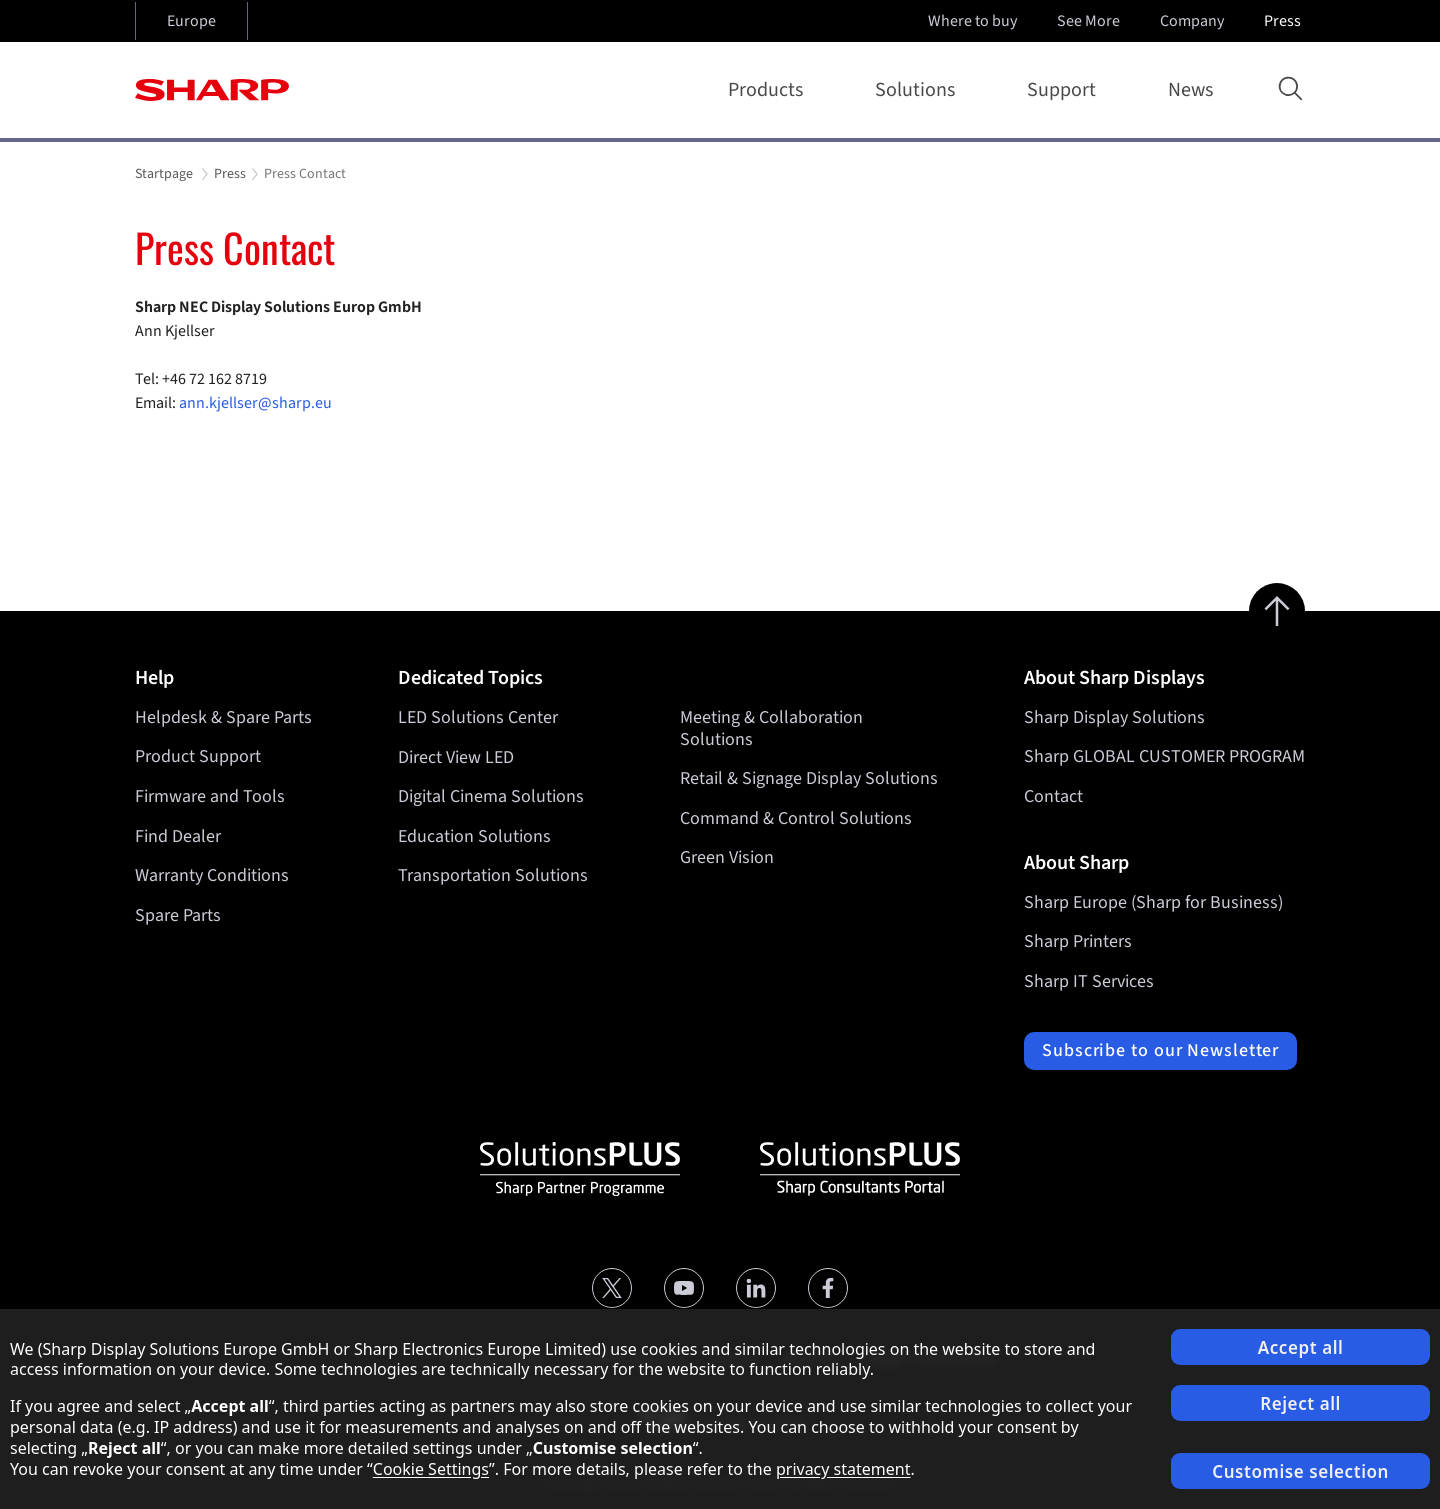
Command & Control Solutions (796, 818)
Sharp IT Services (1089, 981)
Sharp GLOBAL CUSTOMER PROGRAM (1164, 756)
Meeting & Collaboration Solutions (771, 728)
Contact (1053, 796)
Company (1194, 21)
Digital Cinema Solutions (491, 796)
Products (769, 90)
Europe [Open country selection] (191, 21)
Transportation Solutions (493, 875)
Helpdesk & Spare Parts (223, 717)
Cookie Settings (431, 1469)
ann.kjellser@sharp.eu (255, 403)
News (1190, 90)
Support (1065, 90)
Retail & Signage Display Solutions (809, 778)
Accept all (1301, 1347)
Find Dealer (178, 836)
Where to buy (972, 21)
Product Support (198, 756)
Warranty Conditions (212, 875)
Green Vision (727, 857)
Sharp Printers (1078, 941)
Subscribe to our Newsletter (1160, 1050)
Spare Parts (178, 915)
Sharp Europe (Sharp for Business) (1153, 902)
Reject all (1300, 1403)
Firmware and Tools (210, 796)
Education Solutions (474, 836)
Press (1284, 21)
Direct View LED (456, 756)
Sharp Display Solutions (1114, 717)
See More (1090, 21)
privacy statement (843, 1469)
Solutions (919, 90)
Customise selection (1300, 1471)
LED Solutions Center (478, 717)
